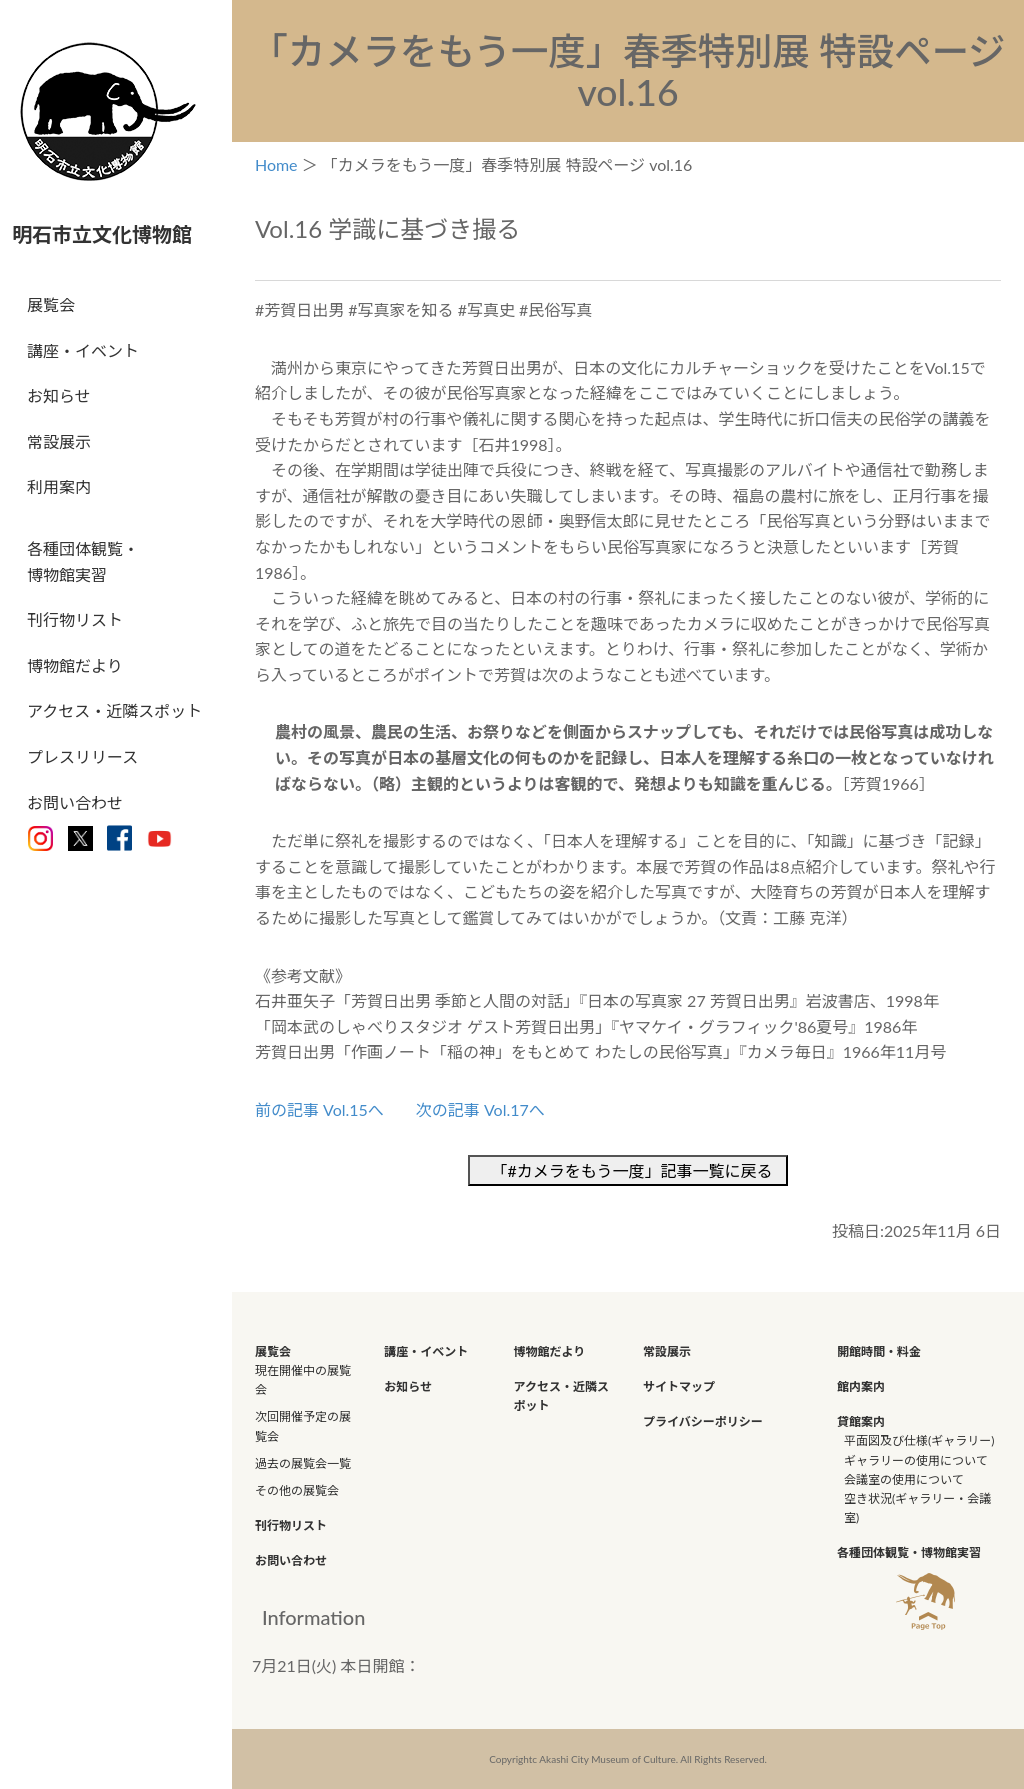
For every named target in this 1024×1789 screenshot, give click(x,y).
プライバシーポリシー (703, 1421)
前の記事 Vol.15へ (319, 1109)
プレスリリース (82, 756)
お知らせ (59, 395)
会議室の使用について (904, 1479)
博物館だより (75, 665)
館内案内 (861, 1386)
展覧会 (51, 304)
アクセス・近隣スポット (114, 710)
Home (276, 164)
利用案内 (59, 486)
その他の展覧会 (297, 1490)
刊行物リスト (75, 619)
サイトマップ (679, 1386)
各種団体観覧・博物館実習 (83, 561)
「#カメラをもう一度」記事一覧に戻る (636, 1170)
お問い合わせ (75, 802)
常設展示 (59, 441)
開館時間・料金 (879, 1351)
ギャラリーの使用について (916, 1460)
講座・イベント (83, 350)
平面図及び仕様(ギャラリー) (919, 1440)
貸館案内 (861, 1421)
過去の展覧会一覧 (303, 1463)
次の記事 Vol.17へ (480, 1109)
